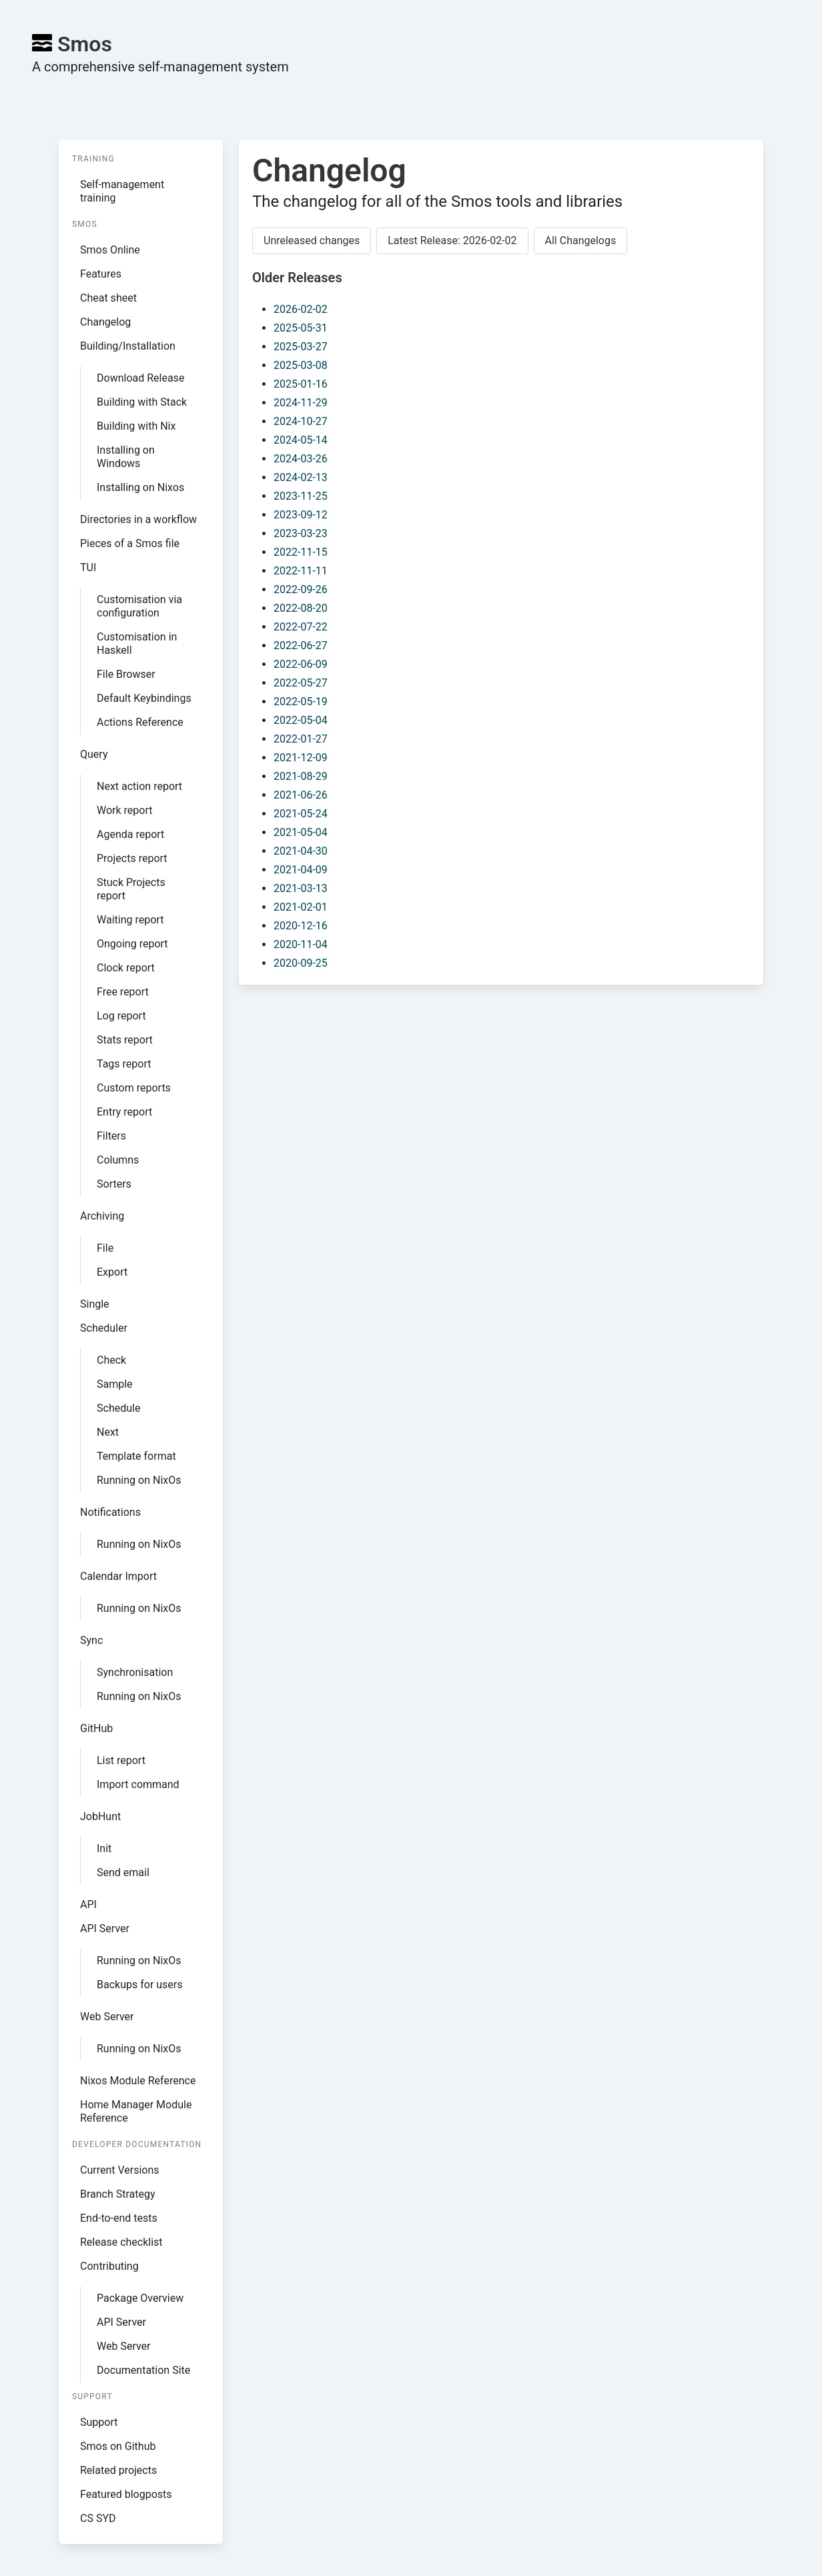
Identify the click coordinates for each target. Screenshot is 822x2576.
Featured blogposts (126, 2494)
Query (93, 754)
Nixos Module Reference (137, 2080)
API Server (104, 1928)
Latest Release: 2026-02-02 (452, 240)
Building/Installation (127, 346)
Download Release (140, 378)
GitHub (96, 1728)
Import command (138, 1784)
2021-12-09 (301, 757)
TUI (88, 567)
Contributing (109, 2266)
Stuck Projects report (131, 889)
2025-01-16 (301, 384)
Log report (121, 1015)
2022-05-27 (301, 683)
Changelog (105, 322)
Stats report (125, 1039)
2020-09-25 (301, 963)
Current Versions (119, 2170)
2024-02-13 (301, 477)
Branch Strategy (117, 2194)
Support (98, 2422)
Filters (111, 1136)
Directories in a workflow (138, 519)
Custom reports (134, 1088)
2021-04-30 (301, 851)
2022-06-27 (301, 645)
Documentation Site (143, 2370)
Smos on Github (117, 2446)
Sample (115, 1384)
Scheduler (103, 1328)
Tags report (124, 1063)
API (88, 1904)
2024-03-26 (301, 458)
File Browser (126, 674)
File (105, 1248)
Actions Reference (140, 722)
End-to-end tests (118, 2218)
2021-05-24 (301, 813)
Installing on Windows (126, 457)
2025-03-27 (301, 346)
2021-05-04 (301, 832)
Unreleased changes (312, 240)
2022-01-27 (301, 739)
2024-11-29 (301, 402)
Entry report (124, 1112)
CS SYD (98, 2518)
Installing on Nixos (140, 487)
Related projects (118, 2470)
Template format (136, 1456)
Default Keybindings (144, 698)
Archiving (102, 1216)
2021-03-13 (301, 888)
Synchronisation (135, 1672)
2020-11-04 (301, 944)
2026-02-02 (301, 309)
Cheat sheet (108, 298)
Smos (72, 44)
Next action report (139, 786)
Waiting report (130, 919)
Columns (118, 1160)
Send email (123, 1872)
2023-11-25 (301, 496)
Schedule (118, 1408)
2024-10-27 (301, 421)
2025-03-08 (301, 365)
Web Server (107, 2016)
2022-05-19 (301, 701)
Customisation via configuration (139, 606)
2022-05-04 (301, 720)
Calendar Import (118, 1576)
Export (112, 1272)
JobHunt (100, 1816)
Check (111, 1360)
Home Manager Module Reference (135, 2111)
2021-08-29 (301, 776)
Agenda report (130, 834)
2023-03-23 (301, 533)
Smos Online (110, 250)
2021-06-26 (301, 795)
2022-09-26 (301, 589)
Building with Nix (136, 426)
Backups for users (140, 1984)
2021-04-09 (301, 869)
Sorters (114, 1184)
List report (121, 1760)
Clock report (126, 967)
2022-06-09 (301, 664)
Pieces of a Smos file (129, 543)
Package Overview (140, 2298)
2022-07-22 (301, 626)
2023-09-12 (301, 514)
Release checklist (121, 2242)
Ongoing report (132, 943)
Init (104, 1848)
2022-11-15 (301, 552)
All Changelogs (580, 240)
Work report (125, 810)
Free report (123, 991)
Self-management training (122, 191)
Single (94, 1304)
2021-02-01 (301, 907)
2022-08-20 (301, 608)
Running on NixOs (139, 1480)
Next (108, 1432)
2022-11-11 (301, 570)
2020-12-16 (301, 925)
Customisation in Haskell (137, 643)
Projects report (132, 858)
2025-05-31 (301, 328)
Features (100, 274)
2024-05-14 (301, 440)
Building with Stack (142, 402)
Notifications (110, 1512)
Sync (91, 1640)
